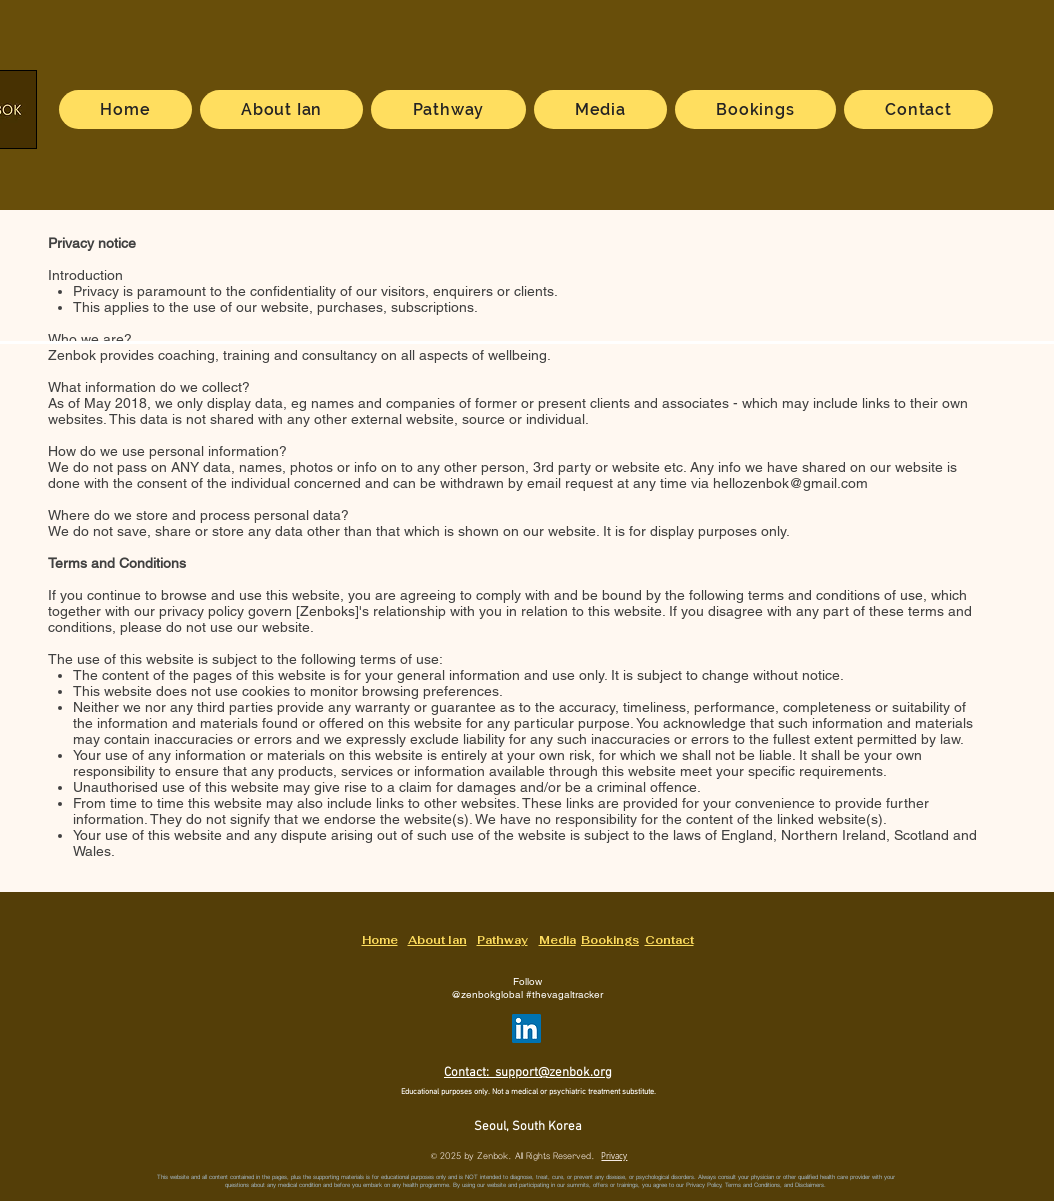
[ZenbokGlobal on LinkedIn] (526, 1028)
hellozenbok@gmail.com (790, 483)
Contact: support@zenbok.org (528, 1073)
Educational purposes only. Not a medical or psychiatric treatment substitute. (528, 1092)
